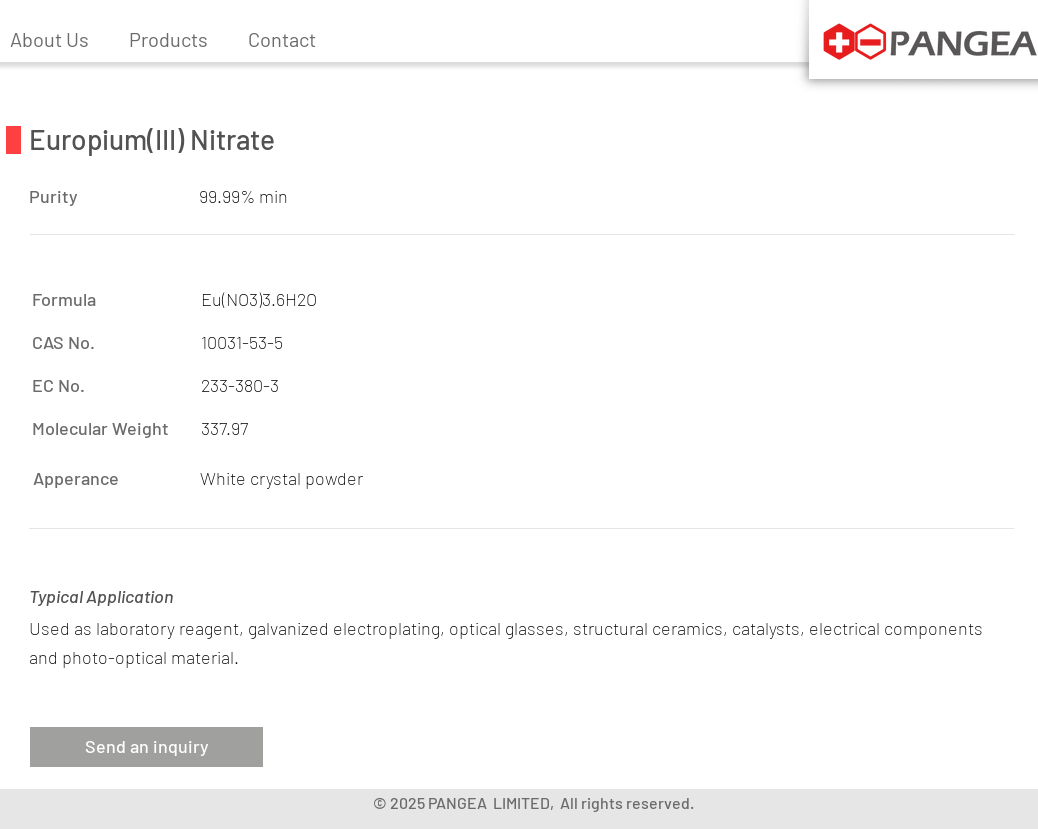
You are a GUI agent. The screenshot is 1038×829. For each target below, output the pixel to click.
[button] (168, 39)
